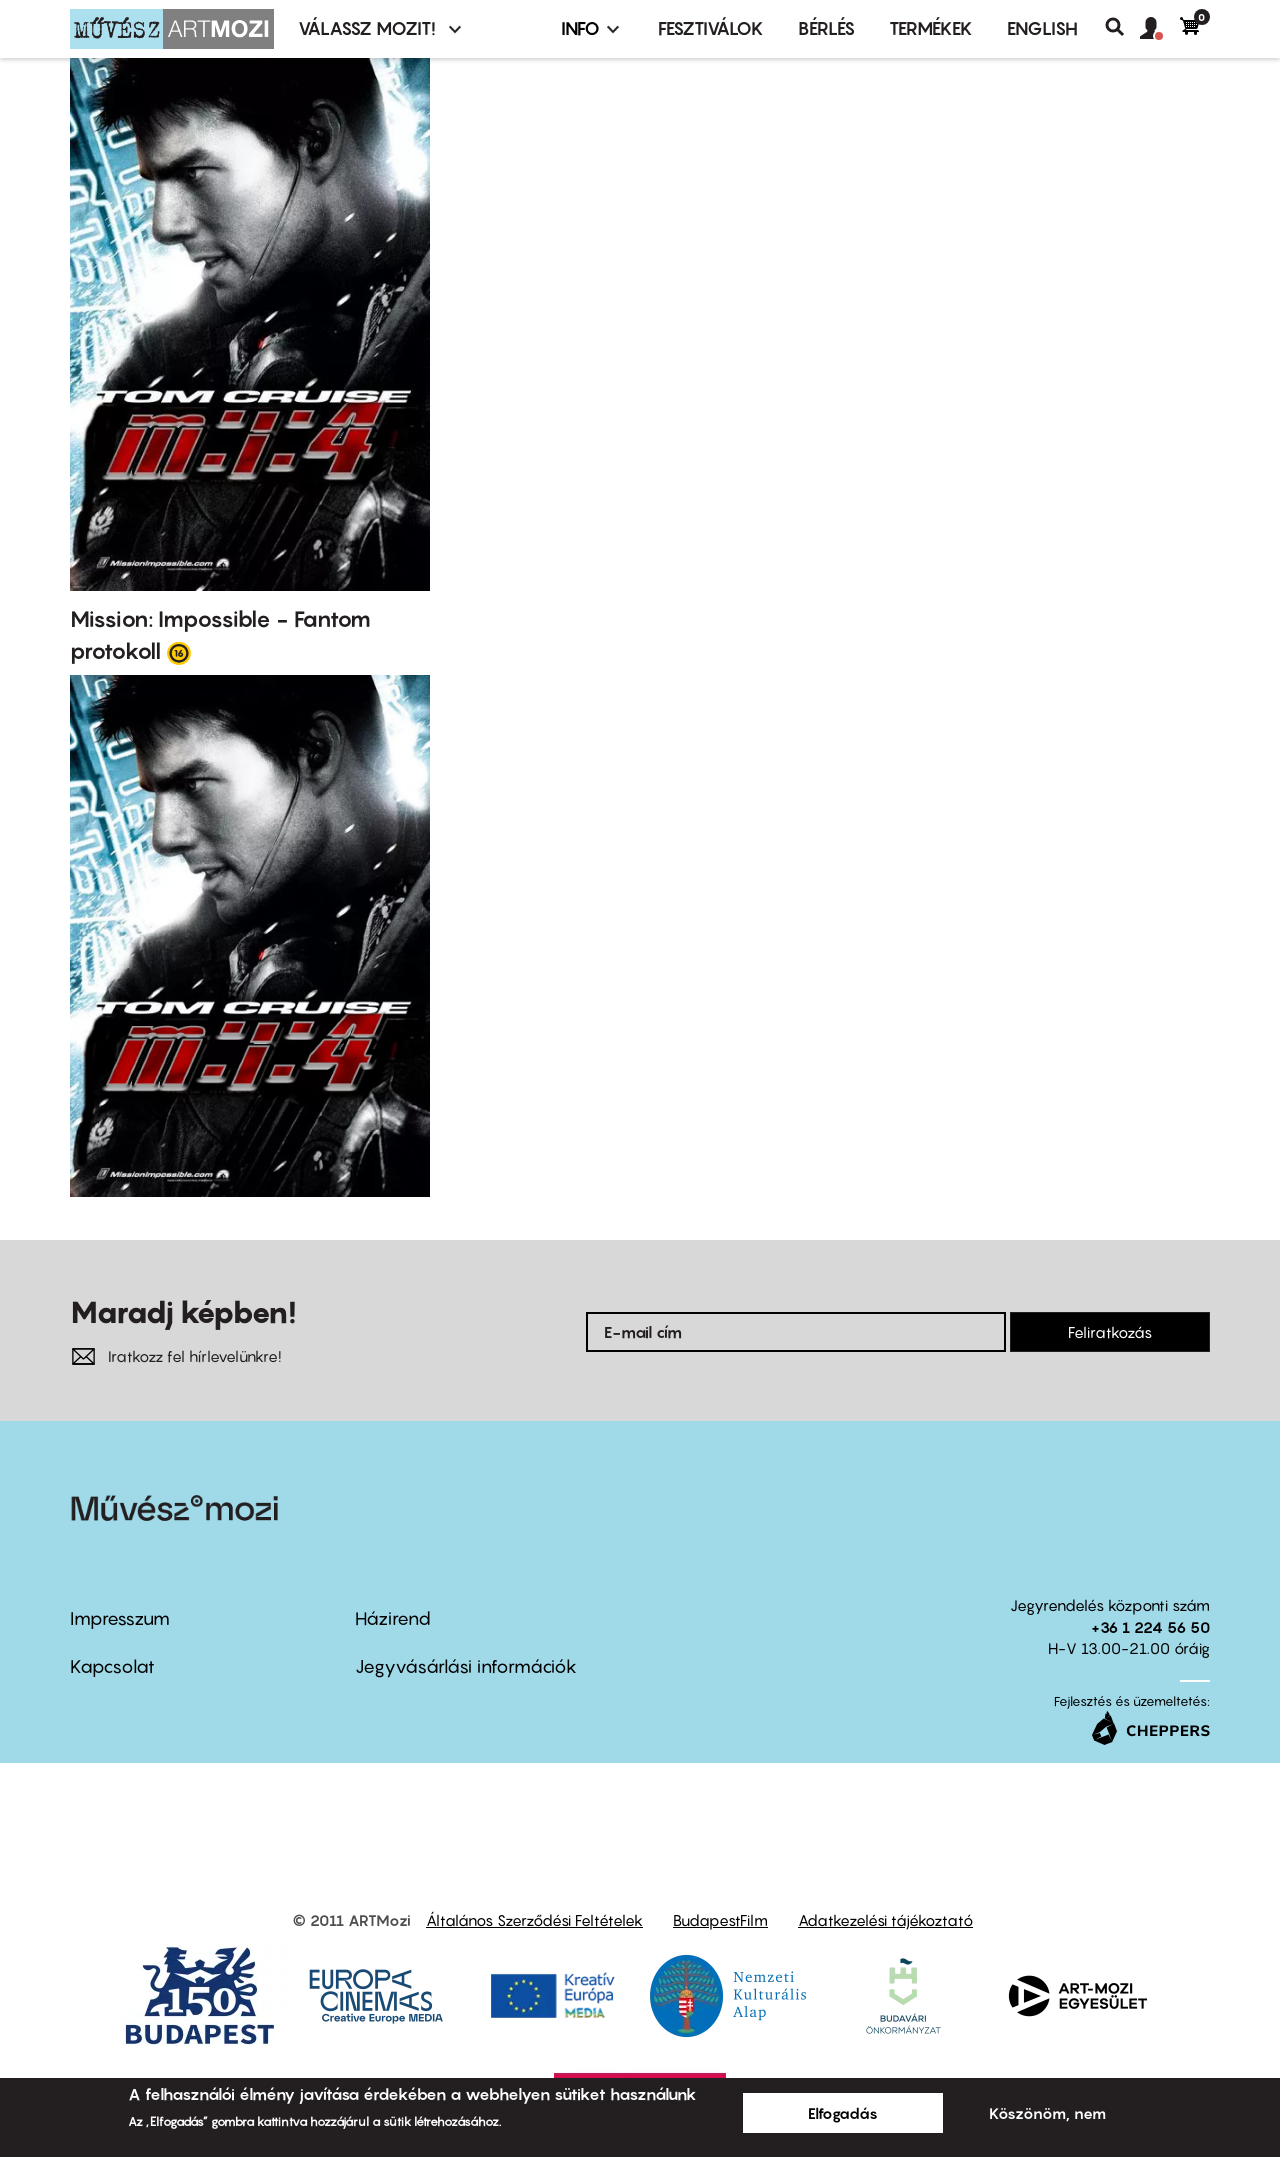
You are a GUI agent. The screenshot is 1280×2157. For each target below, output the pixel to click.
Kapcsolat (112, 1666)
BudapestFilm (720, 1920)
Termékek (931, 28)
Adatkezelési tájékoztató (885, 1920)
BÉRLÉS (826, 28)
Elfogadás (843, 2113)
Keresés (1122, 27)
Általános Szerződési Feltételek (534, 1920)
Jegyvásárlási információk (466, 1666)
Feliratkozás (1110, 1332)
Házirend (393, 1618)
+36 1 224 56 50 (1150, 1627)
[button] (1160, 29)
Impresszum (120, 1618)
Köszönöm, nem (1047, 2113)
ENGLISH (1042, 28)
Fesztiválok (711, 28)
